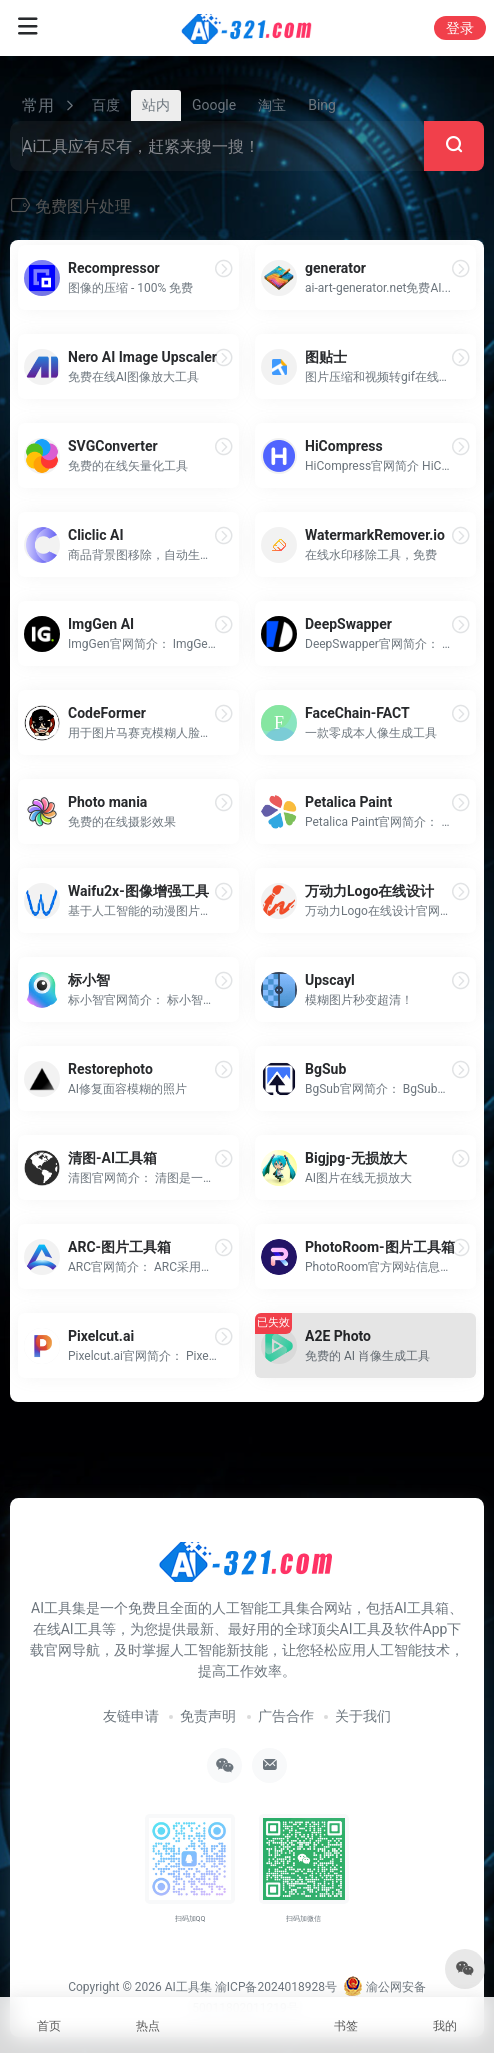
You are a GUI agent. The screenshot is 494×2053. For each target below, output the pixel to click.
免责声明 (208, 1716)
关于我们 (363, 1716)
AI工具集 (188, 1987)
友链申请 (131, 1716)
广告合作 (286, 1716)
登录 (460, 28)
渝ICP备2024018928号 (276, 1987)
